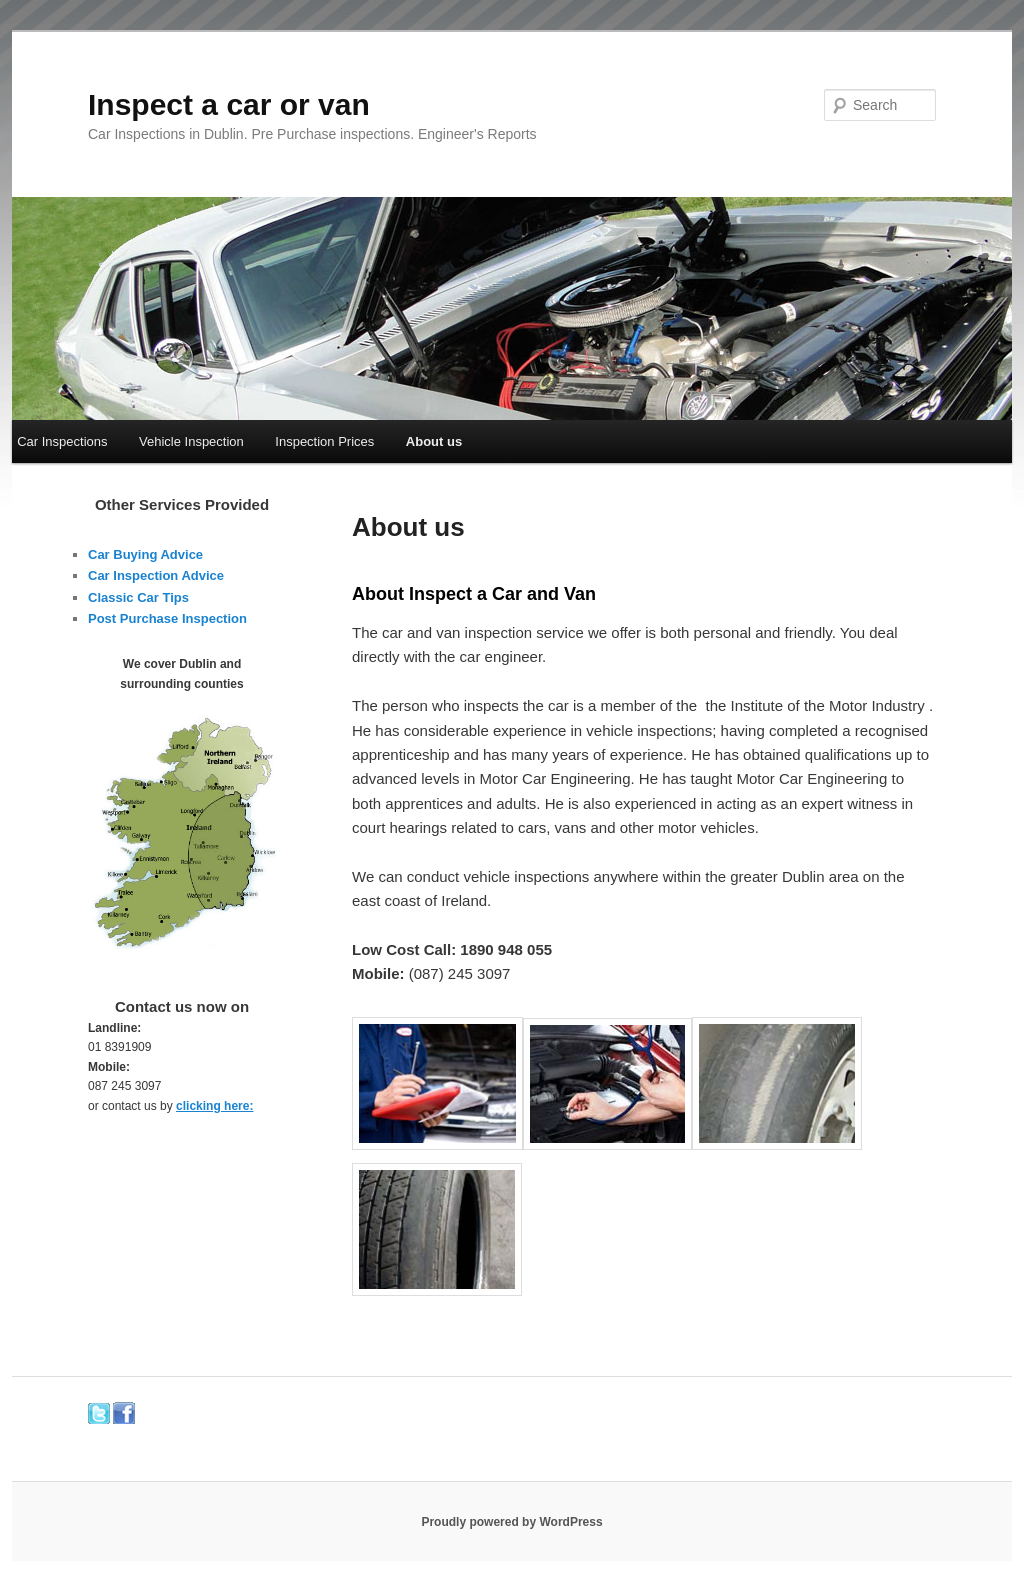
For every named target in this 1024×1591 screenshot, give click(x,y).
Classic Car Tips (138, 597)
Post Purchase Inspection (167, 618)
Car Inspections (62, 441)
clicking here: (214, 1106)
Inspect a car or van (229, 104)
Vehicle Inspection (191, 441)
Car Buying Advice (145, 554)
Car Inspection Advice (156, 575)
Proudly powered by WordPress (511, 1522)
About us (434, 441)
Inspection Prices (324, 441)
